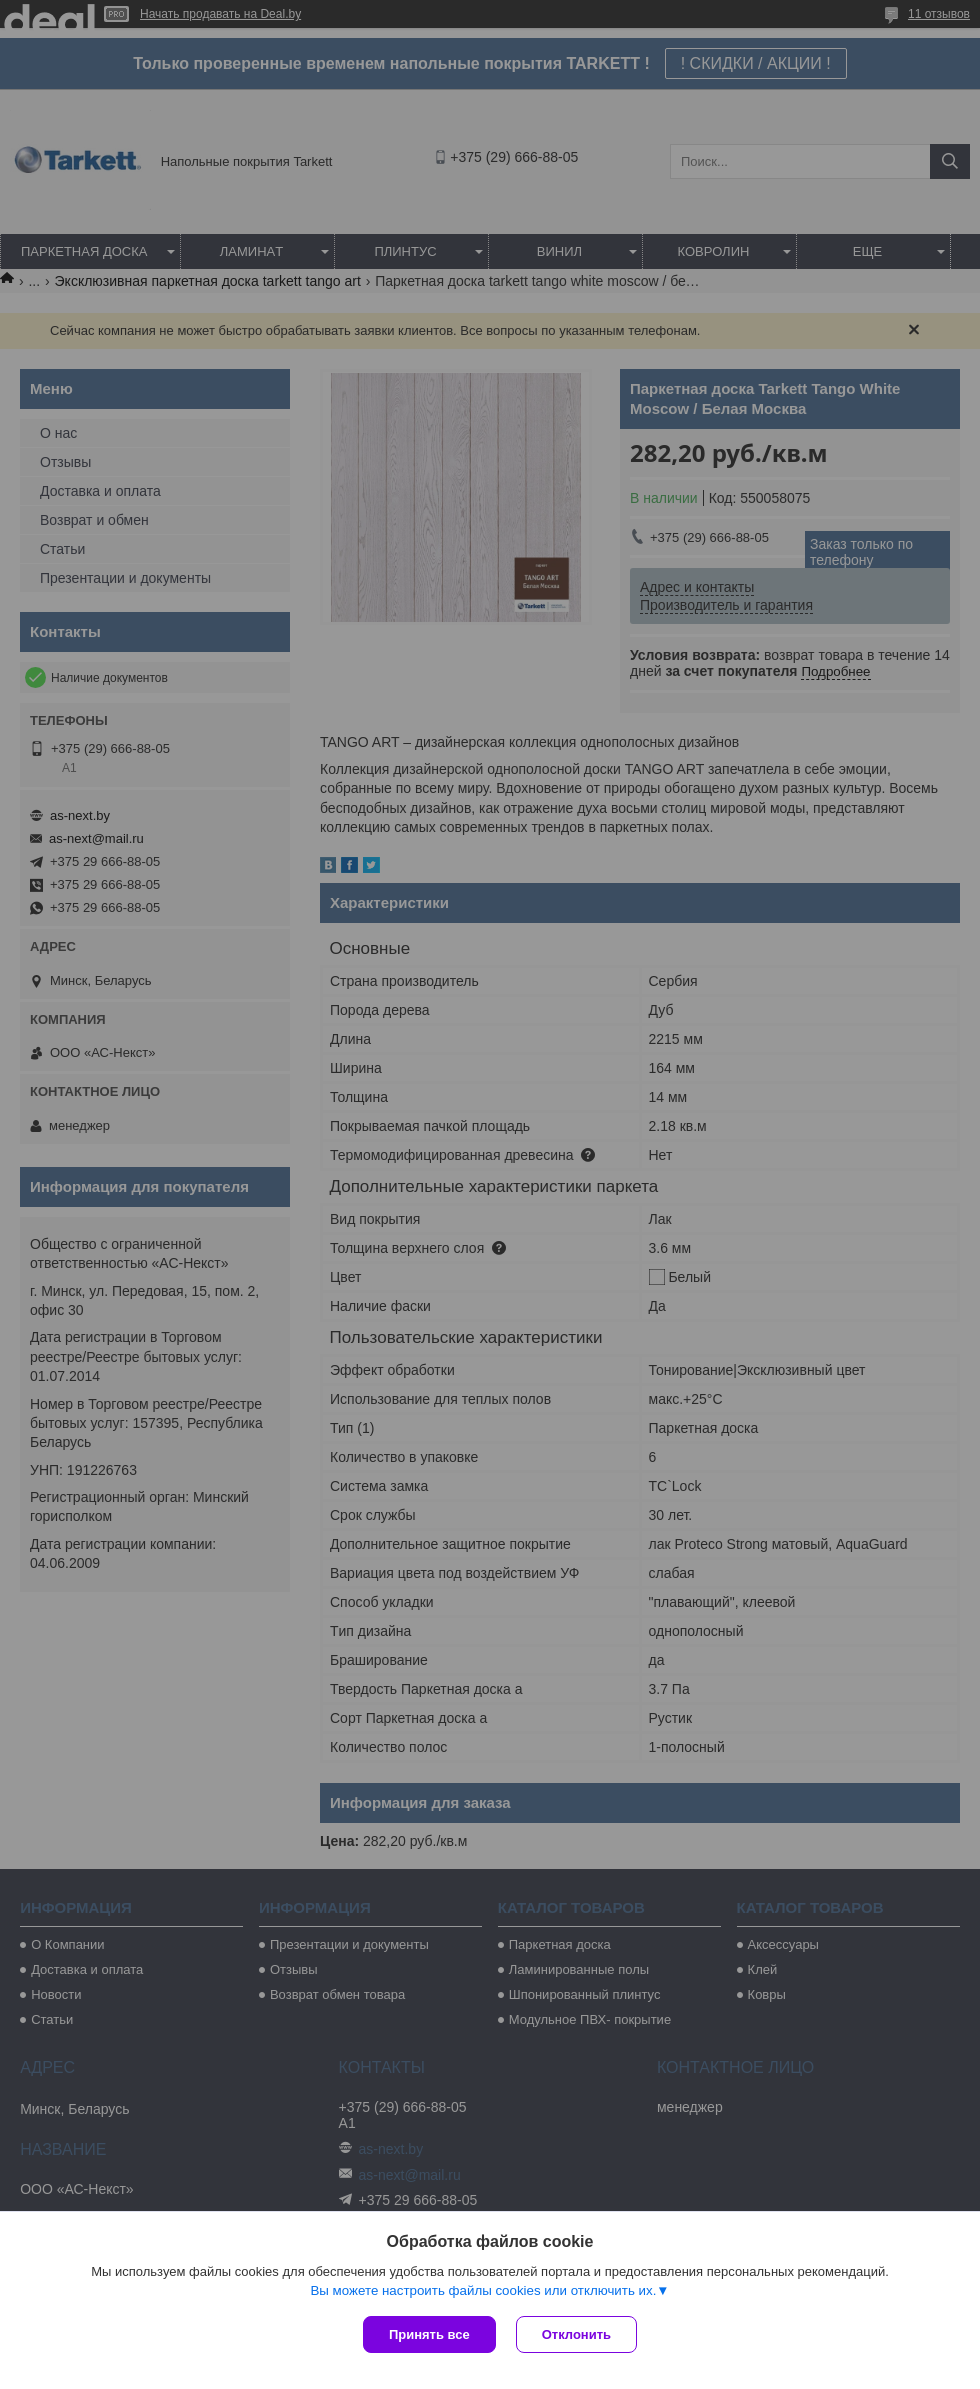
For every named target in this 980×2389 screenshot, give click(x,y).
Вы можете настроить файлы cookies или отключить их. (483, 2290)
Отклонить (576, 2334)
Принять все (429, 2334)
